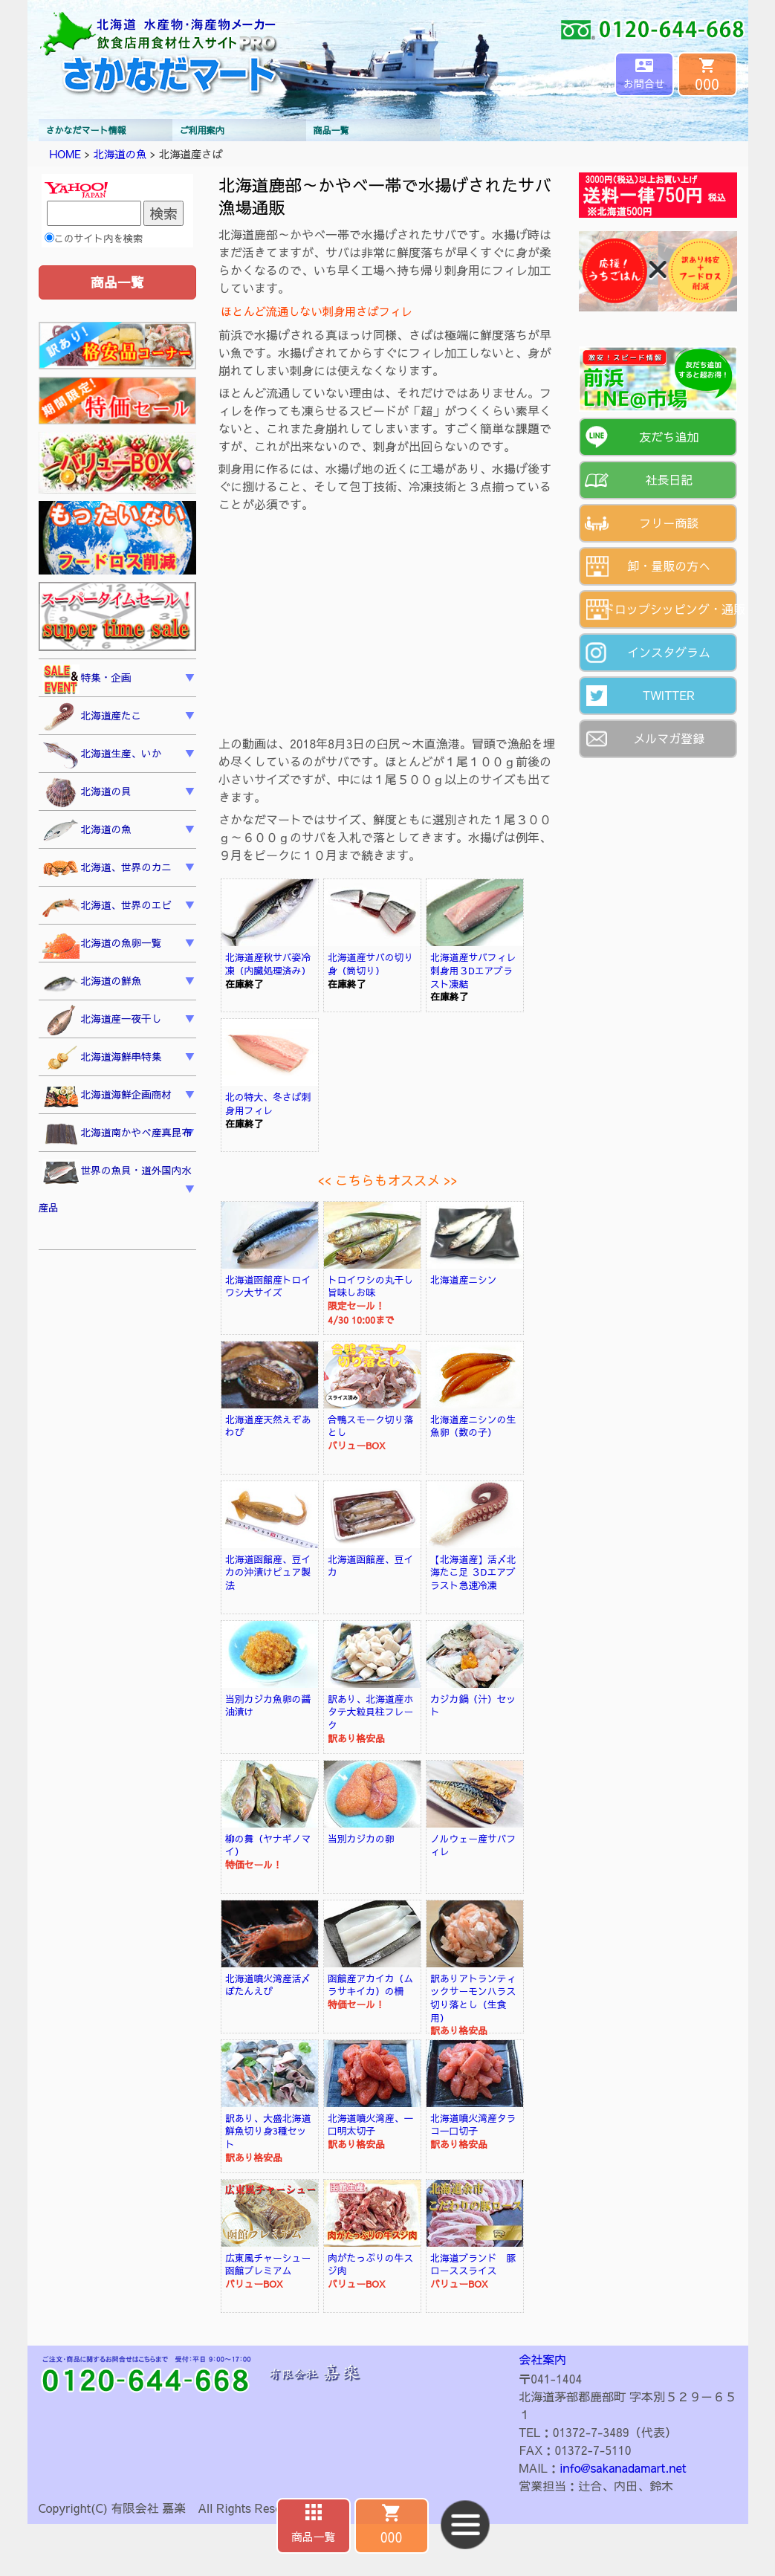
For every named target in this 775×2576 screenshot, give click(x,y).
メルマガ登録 (668, 738)
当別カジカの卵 (361, 1838)
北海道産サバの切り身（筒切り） (370, 964)
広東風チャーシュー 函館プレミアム (272, 2264)
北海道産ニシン (463, 1279)
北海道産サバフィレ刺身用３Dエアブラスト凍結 (473, 970)
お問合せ (644, 83)
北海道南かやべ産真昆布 (117, 1135)
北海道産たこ (92, 717)
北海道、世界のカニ (107, 869)
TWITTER (669, 695)
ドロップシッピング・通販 (670, 609)
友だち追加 (668, 436)
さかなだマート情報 (86, 130)
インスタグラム (668, 652)
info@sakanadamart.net (623, 2467)
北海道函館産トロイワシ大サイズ (268, 1286)
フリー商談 (668, 522)
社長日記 (669, 479)
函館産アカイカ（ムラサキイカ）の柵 (370, 1985)
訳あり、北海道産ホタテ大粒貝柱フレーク (370, 1711)
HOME (66, 153)
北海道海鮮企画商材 (107, 1096)
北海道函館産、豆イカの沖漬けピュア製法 (268, 1572)
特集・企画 (87, 679)
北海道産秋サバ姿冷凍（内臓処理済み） (268, 964)
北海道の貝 (87, 793)
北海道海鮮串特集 (102, 1058)
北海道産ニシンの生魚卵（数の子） (473, 1426)
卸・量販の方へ (668, 565)
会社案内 (542, 2359)
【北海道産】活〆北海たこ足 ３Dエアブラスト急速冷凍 (473, 1572)
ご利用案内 (202, 130)
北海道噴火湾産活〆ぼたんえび (268, 1985)
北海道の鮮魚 (92, 983)
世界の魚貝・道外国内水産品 (115, 1186)
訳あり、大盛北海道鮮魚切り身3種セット (268, 2130)
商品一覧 (331, 130)
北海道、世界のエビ (107, 907)
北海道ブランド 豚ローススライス (473, 2264)
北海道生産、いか (102, 755)
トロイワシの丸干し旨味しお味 (370, 1286)
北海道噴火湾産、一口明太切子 (370, 2124)
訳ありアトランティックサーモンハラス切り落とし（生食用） (473, 1998)
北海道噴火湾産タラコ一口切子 (473, 2124)
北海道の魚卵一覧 (102, 945)
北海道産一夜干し (102, 1020)
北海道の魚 (119, 153)
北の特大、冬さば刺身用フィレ (268, 1103)
